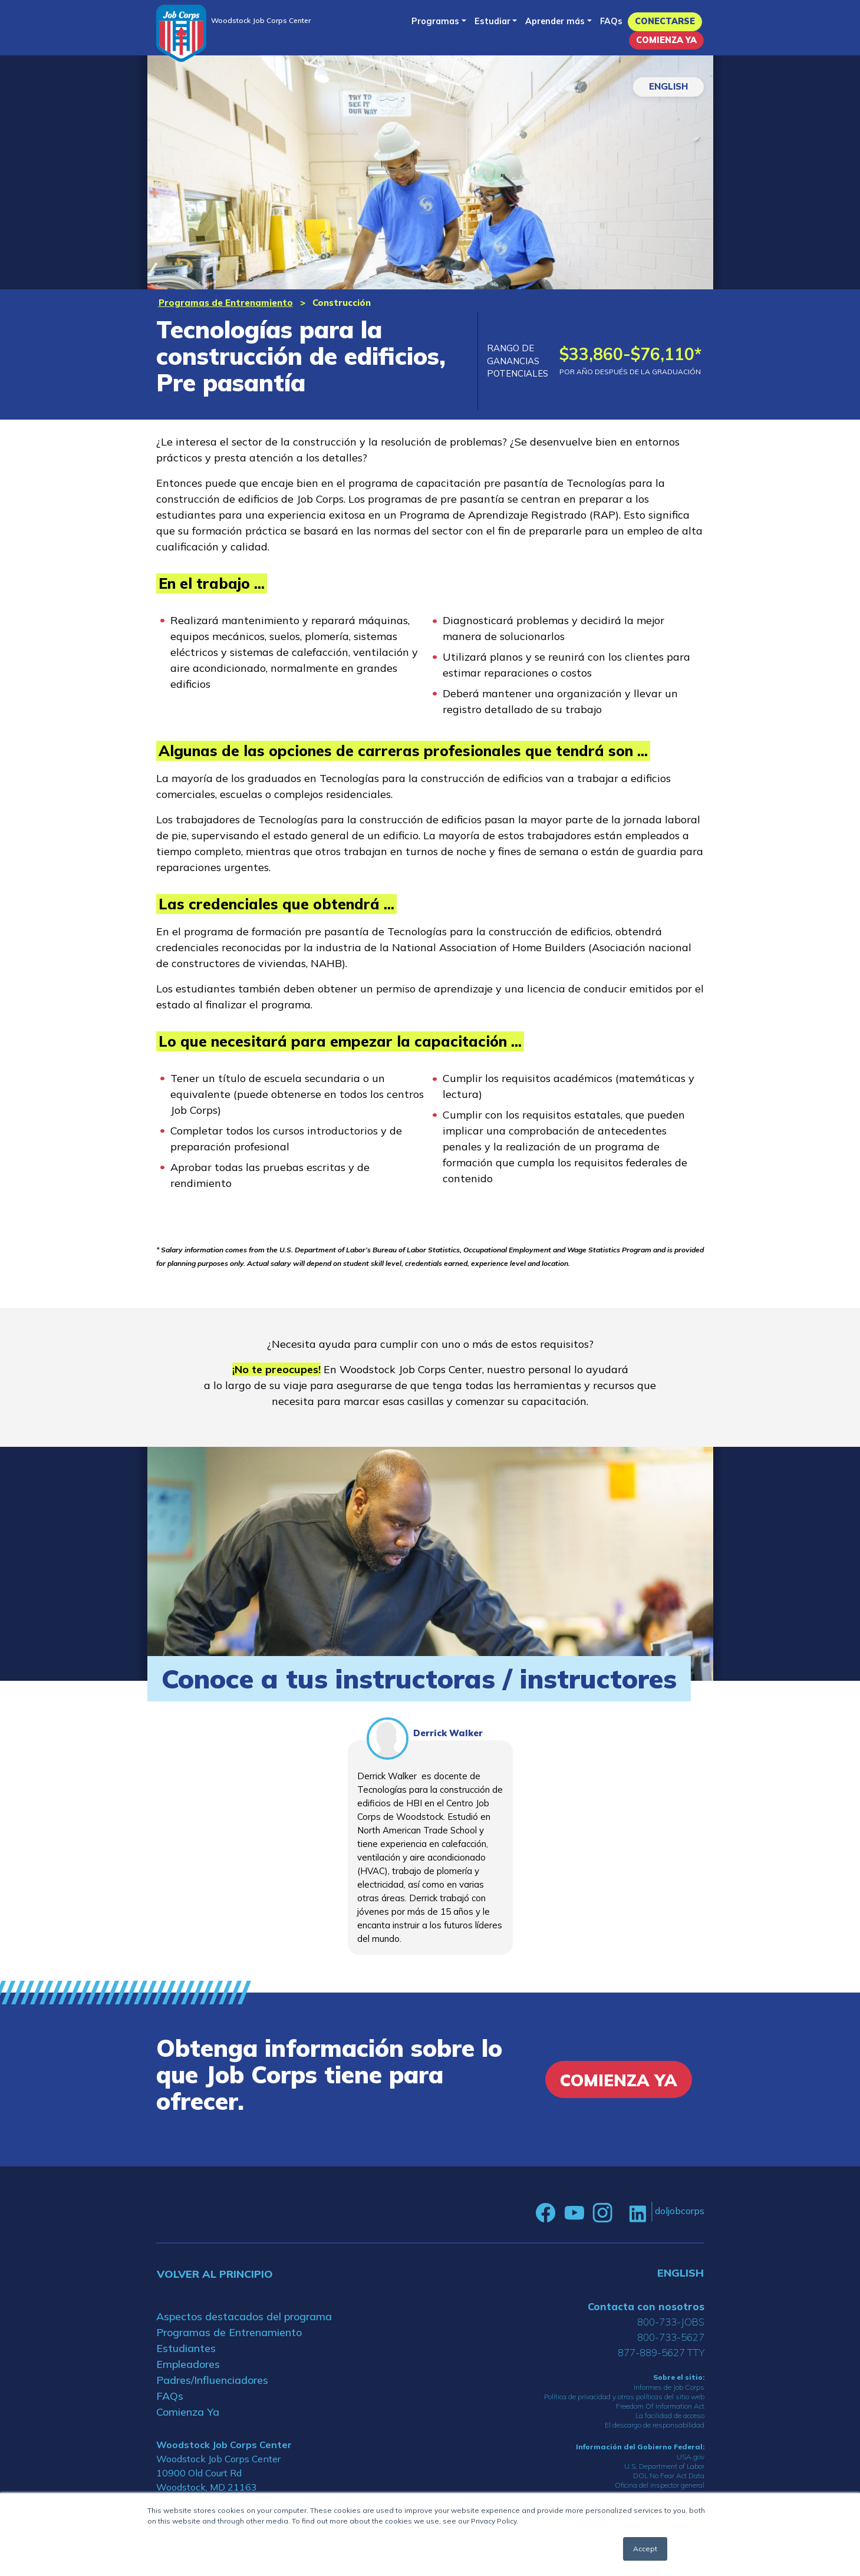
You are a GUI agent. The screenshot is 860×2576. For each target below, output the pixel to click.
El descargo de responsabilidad (654, 2424)
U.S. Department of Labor (664, 2466)
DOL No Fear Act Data (668, 2475)
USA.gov (690, 2456)
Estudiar (492, 21)
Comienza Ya (666, 40)
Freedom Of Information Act (660, 2406)
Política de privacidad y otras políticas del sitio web (624, 2396)
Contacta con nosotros (646, 2306)
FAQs (611, 21)
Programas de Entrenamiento (226, 302)
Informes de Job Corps (669, 2387)
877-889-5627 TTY (661, 2352)
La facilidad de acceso (669, 2415)
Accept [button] (645, 2548)
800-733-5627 (670, 2337)
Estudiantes (186, 2348)
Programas (435, 21)
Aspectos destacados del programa (244, 2316)
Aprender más (555, 21)
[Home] (181, 33)
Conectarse (665, 21)
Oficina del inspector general (659, 2485)
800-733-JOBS (670, 2322)
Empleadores (188, 2364)
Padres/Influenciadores (212, 2380)
